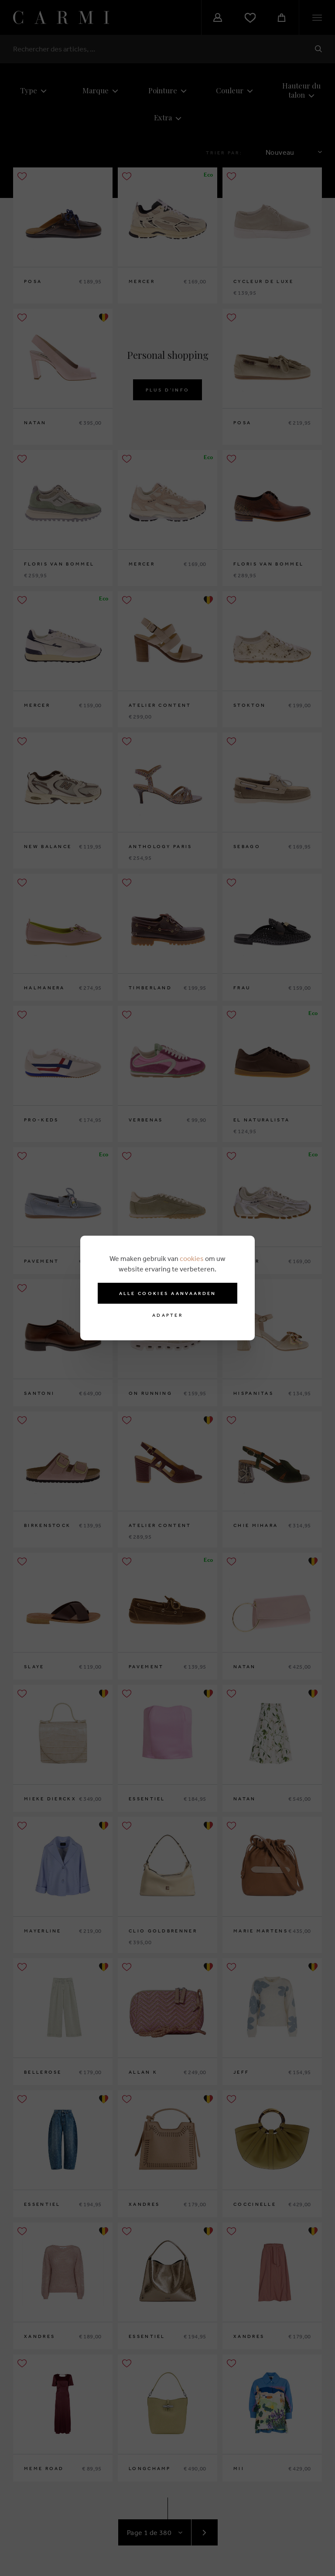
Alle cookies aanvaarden (167, 1293)
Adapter (167, 1315)
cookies (192, 1258)
